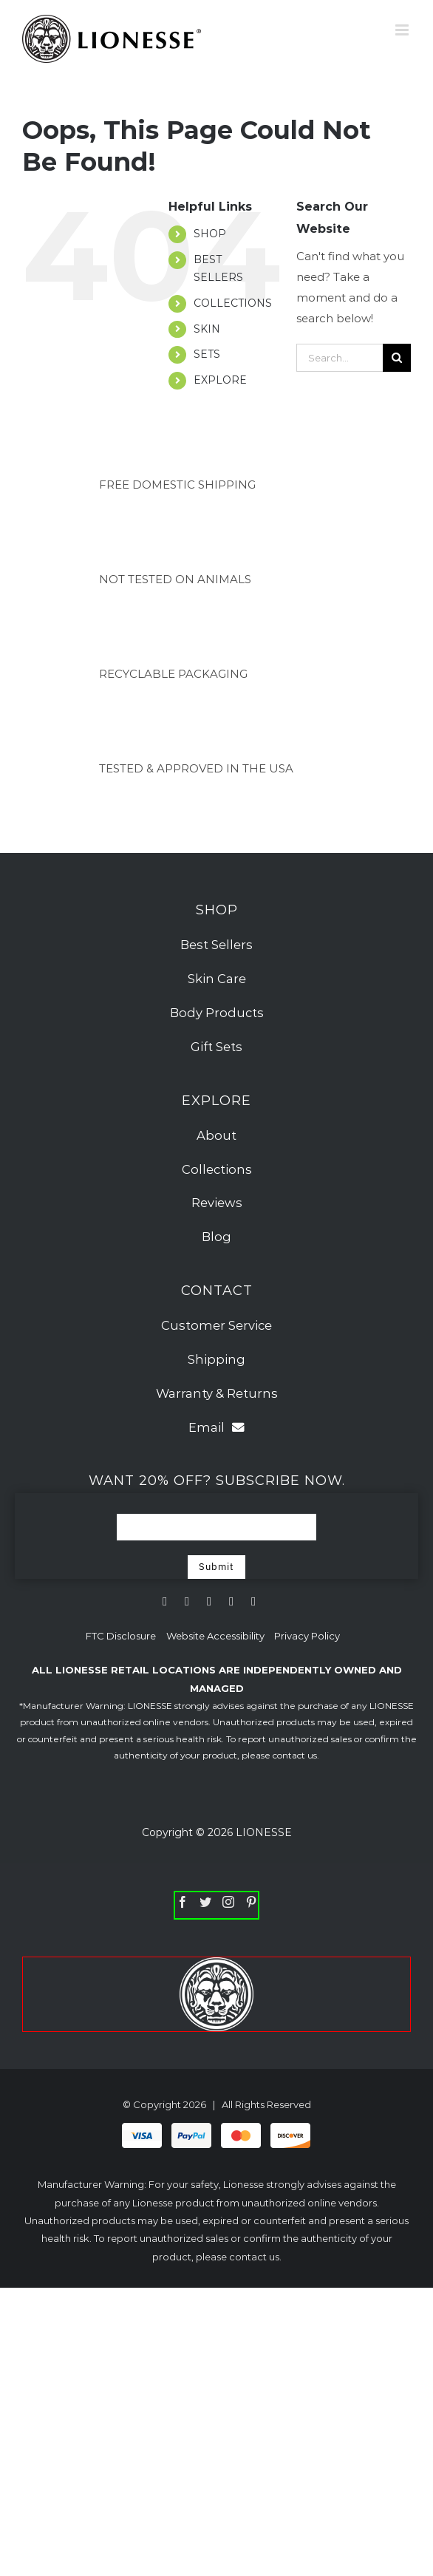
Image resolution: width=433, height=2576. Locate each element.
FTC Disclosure (121, 1636)
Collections (217, 1169)
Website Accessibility (216, 1636)
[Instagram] (228, 1902)
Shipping (216, 1359)
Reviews (216, 1202)
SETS (207, 354)
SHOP (210, 233)
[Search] (397, 358)
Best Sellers (216, 944)
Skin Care (217, 978)
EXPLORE (220, 380)
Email (216, 1427)
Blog (216, 1236)
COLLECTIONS (233, 303)
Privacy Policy (307, 1636)
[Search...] (339, 358)
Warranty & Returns (217, 1393)
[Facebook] (182, 1902)
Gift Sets (216, 1046)
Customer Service (216, 1325)
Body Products (217, 1012)
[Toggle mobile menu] (403, 30)
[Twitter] (205, 1902)
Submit (216, 1566)
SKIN (207, 329)
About (216, 1135)
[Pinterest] (251, 1902)
